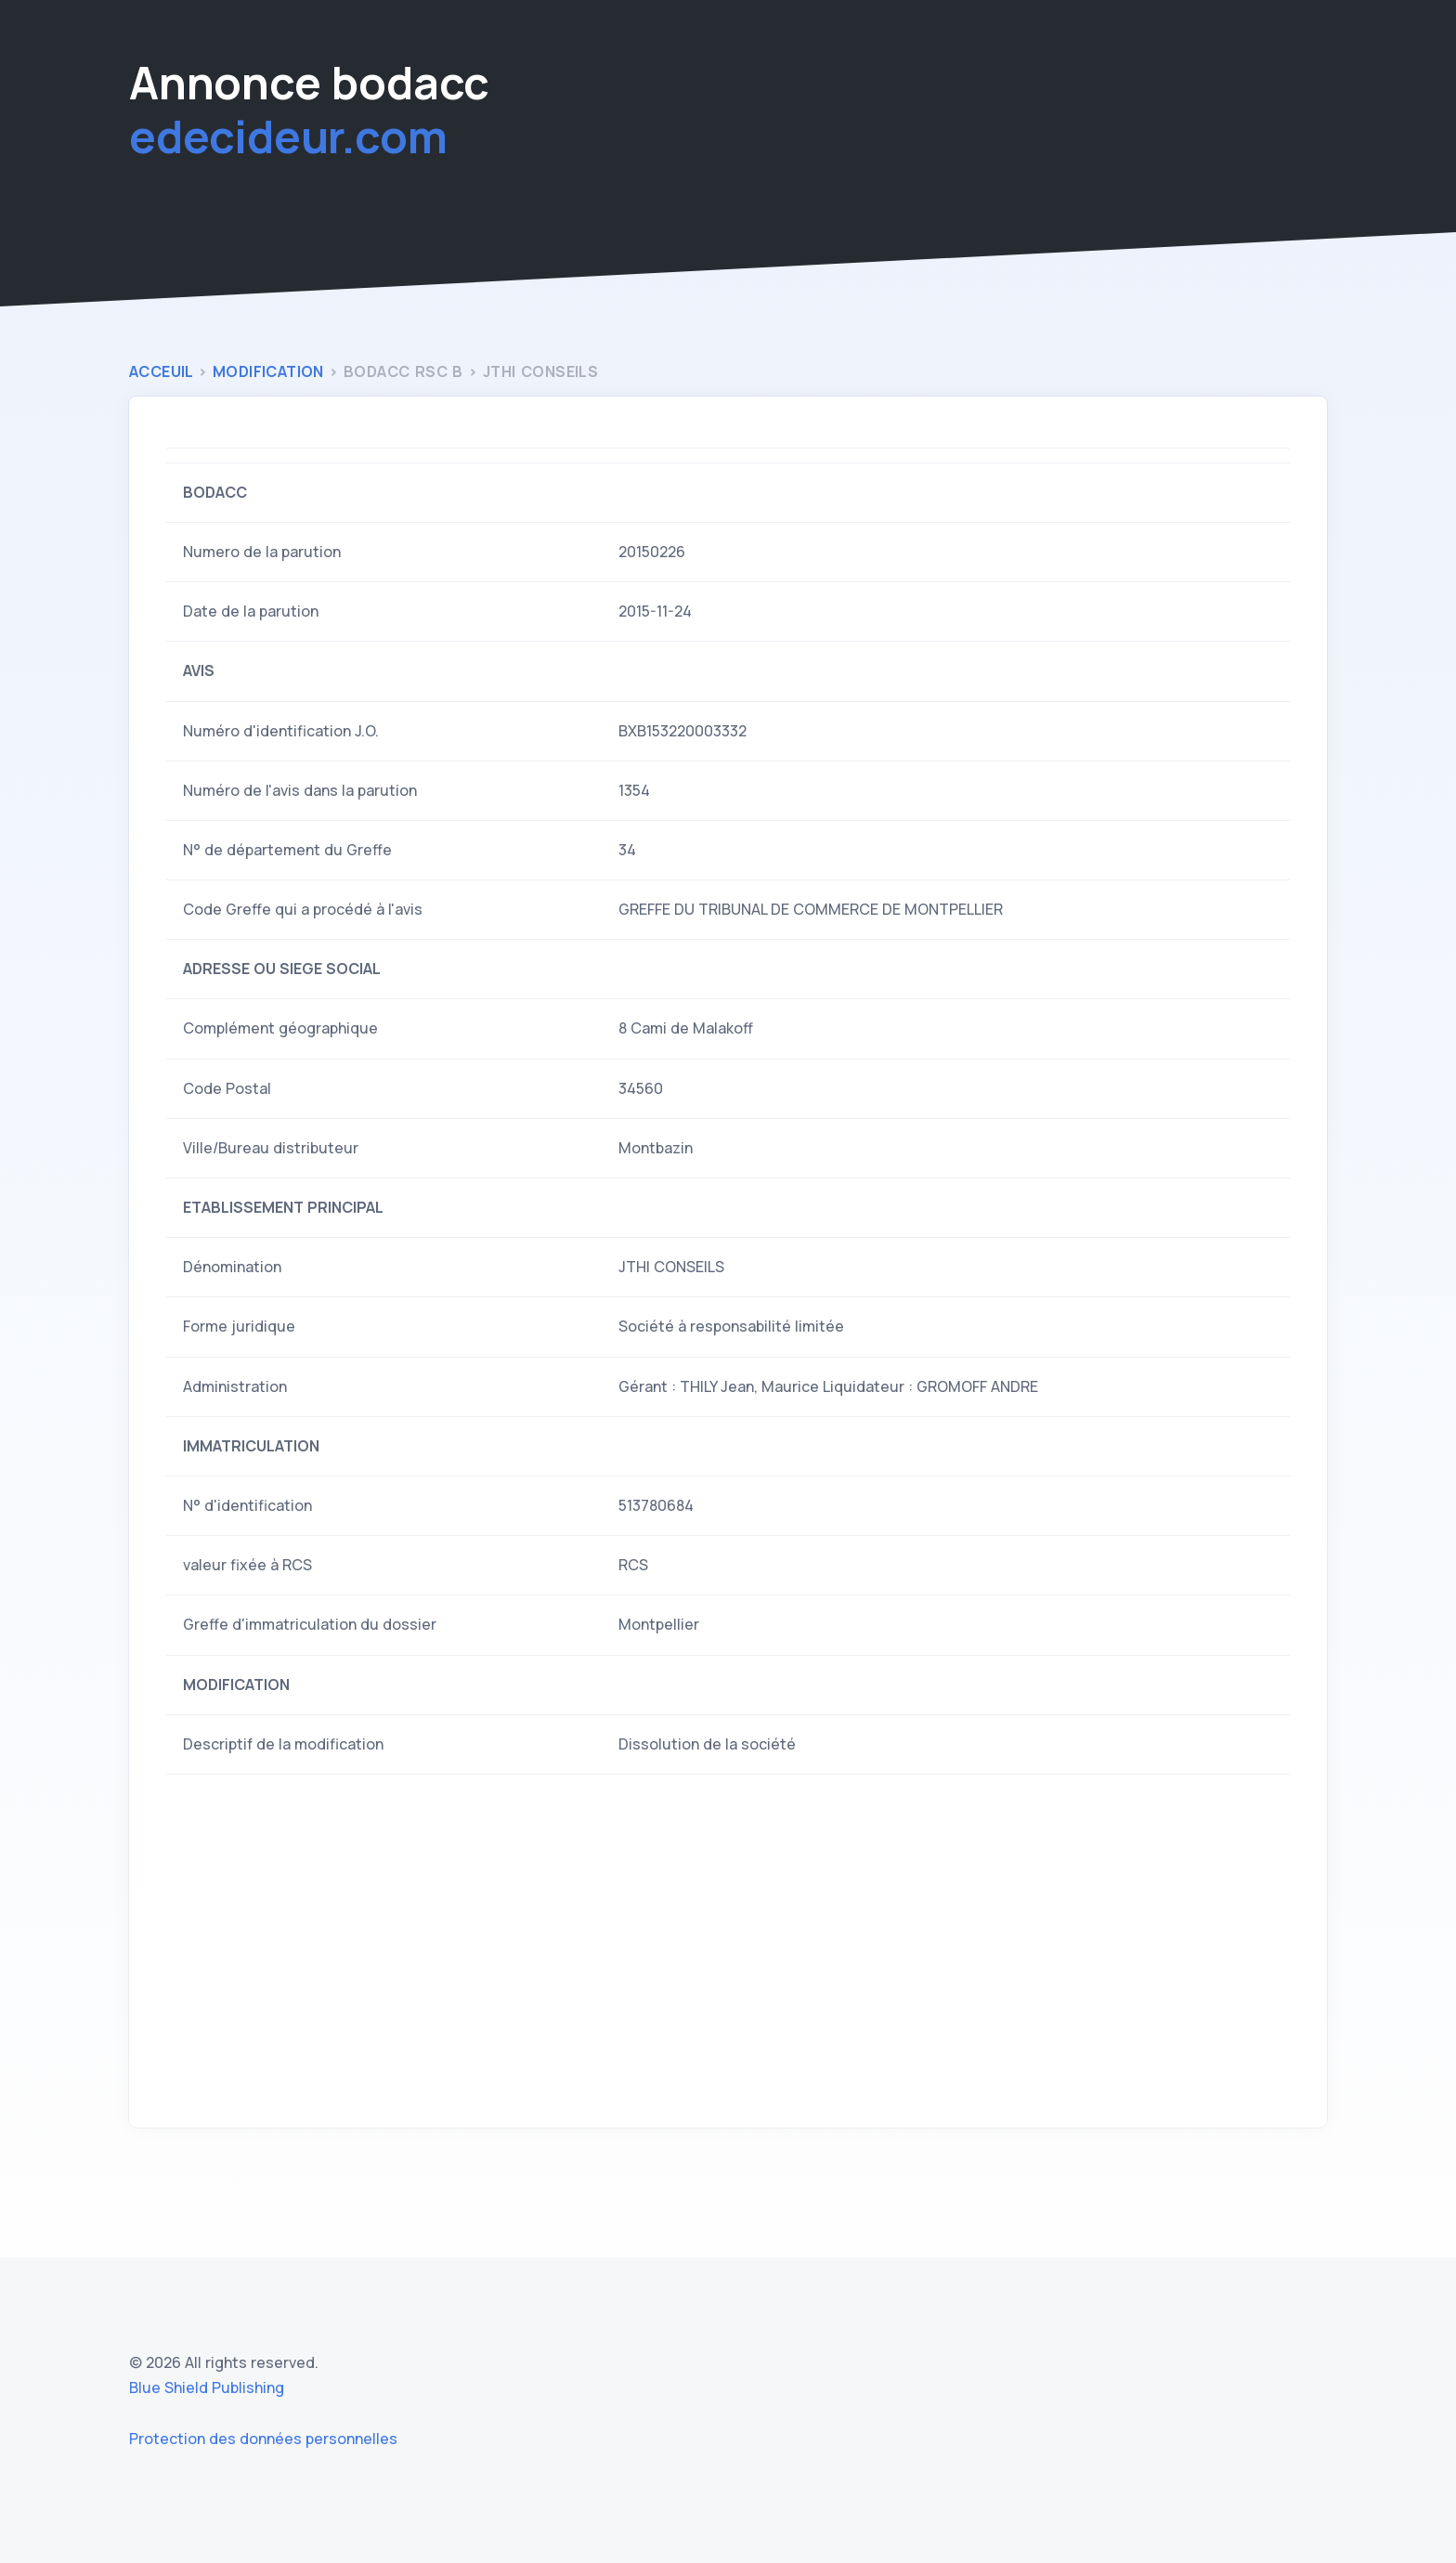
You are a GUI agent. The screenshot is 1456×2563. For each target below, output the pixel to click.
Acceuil (163, 371)
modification (271, 371)
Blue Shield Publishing (206, 2387)
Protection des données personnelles (263, 2438)
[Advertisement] (728, 1951)
